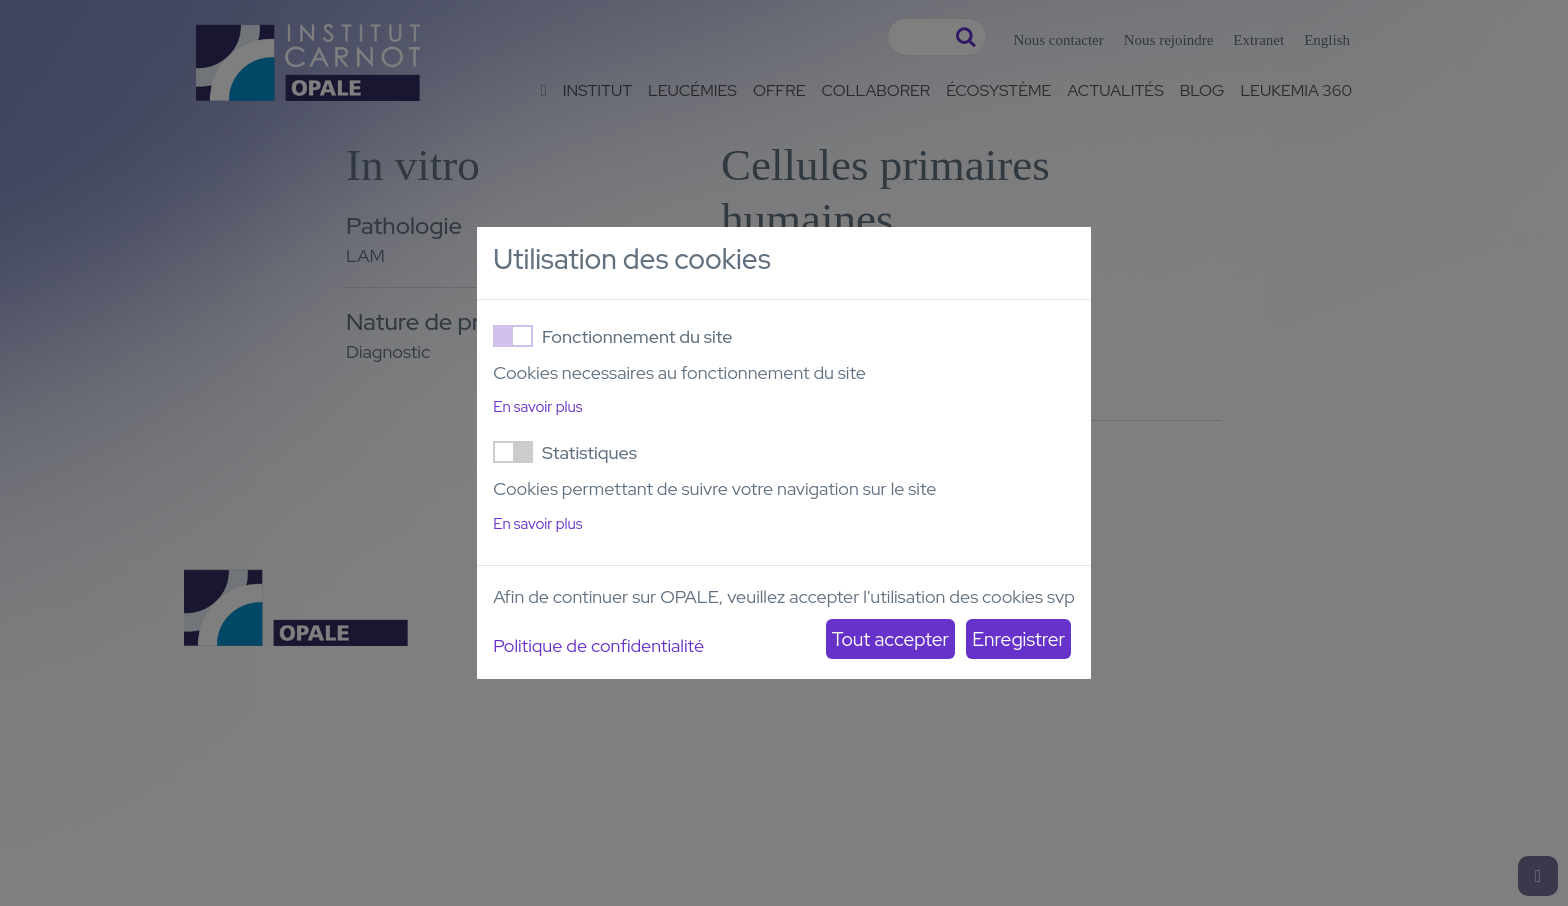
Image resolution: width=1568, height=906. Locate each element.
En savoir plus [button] (537, 407)
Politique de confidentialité (598, 645)
